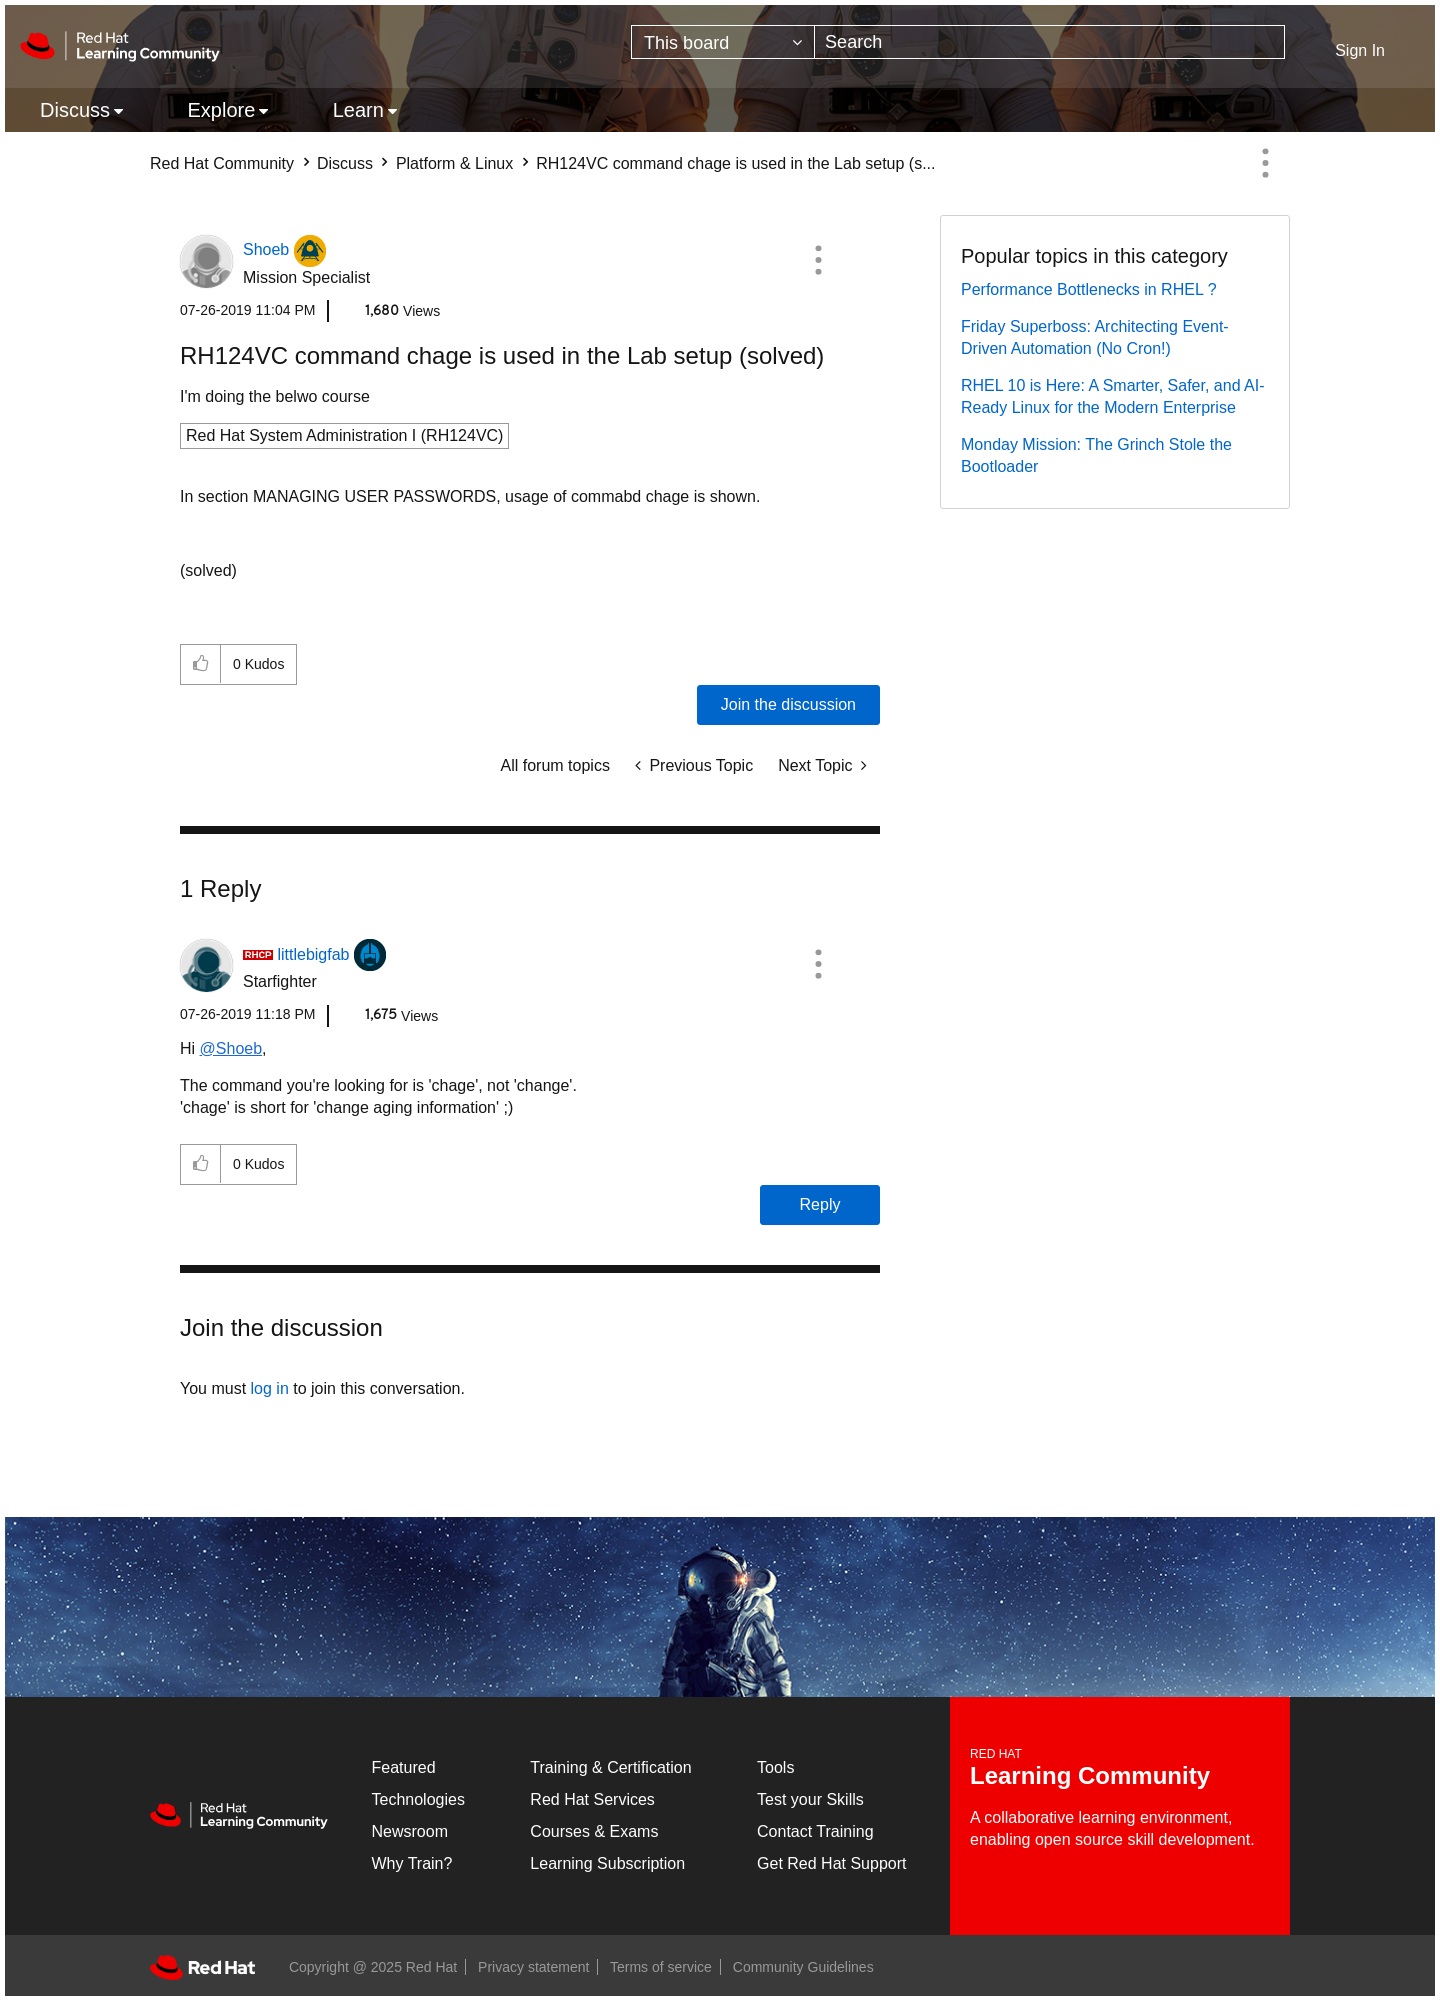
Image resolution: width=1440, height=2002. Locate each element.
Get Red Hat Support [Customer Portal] (831, 1863)
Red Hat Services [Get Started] (592, 1799)
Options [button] (1265, 163)
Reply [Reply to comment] (820, 1204)
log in (270, 1388)
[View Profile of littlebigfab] (313, 954)
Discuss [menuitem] (75, 110)
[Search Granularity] (723, 42)
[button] (818, 260)
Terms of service (661, 1967)
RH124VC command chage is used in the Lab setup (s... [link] (735, 163)
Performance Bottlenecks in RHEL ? (1089, 289)
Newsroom (410, 1831)
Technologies (418, 1799)
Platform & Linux (454, 163)
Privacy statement (533, 1967)
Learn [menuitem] (358, 110)
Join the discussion (788, 704)
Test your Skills (810, 1799)
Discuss (345, 163)
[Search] (1049, 42)
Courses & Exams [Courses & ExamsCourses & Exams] (594, 1831)
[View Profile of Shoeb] (266, 249)
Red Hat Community (222, 163)
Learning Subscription (607, 1863)
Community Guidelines (803, 1967)
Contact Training (815, 1831)
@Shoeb (231, 1048)
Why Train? (412, 1863)
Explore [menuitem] (221, 110)
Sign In (1360, 50)
